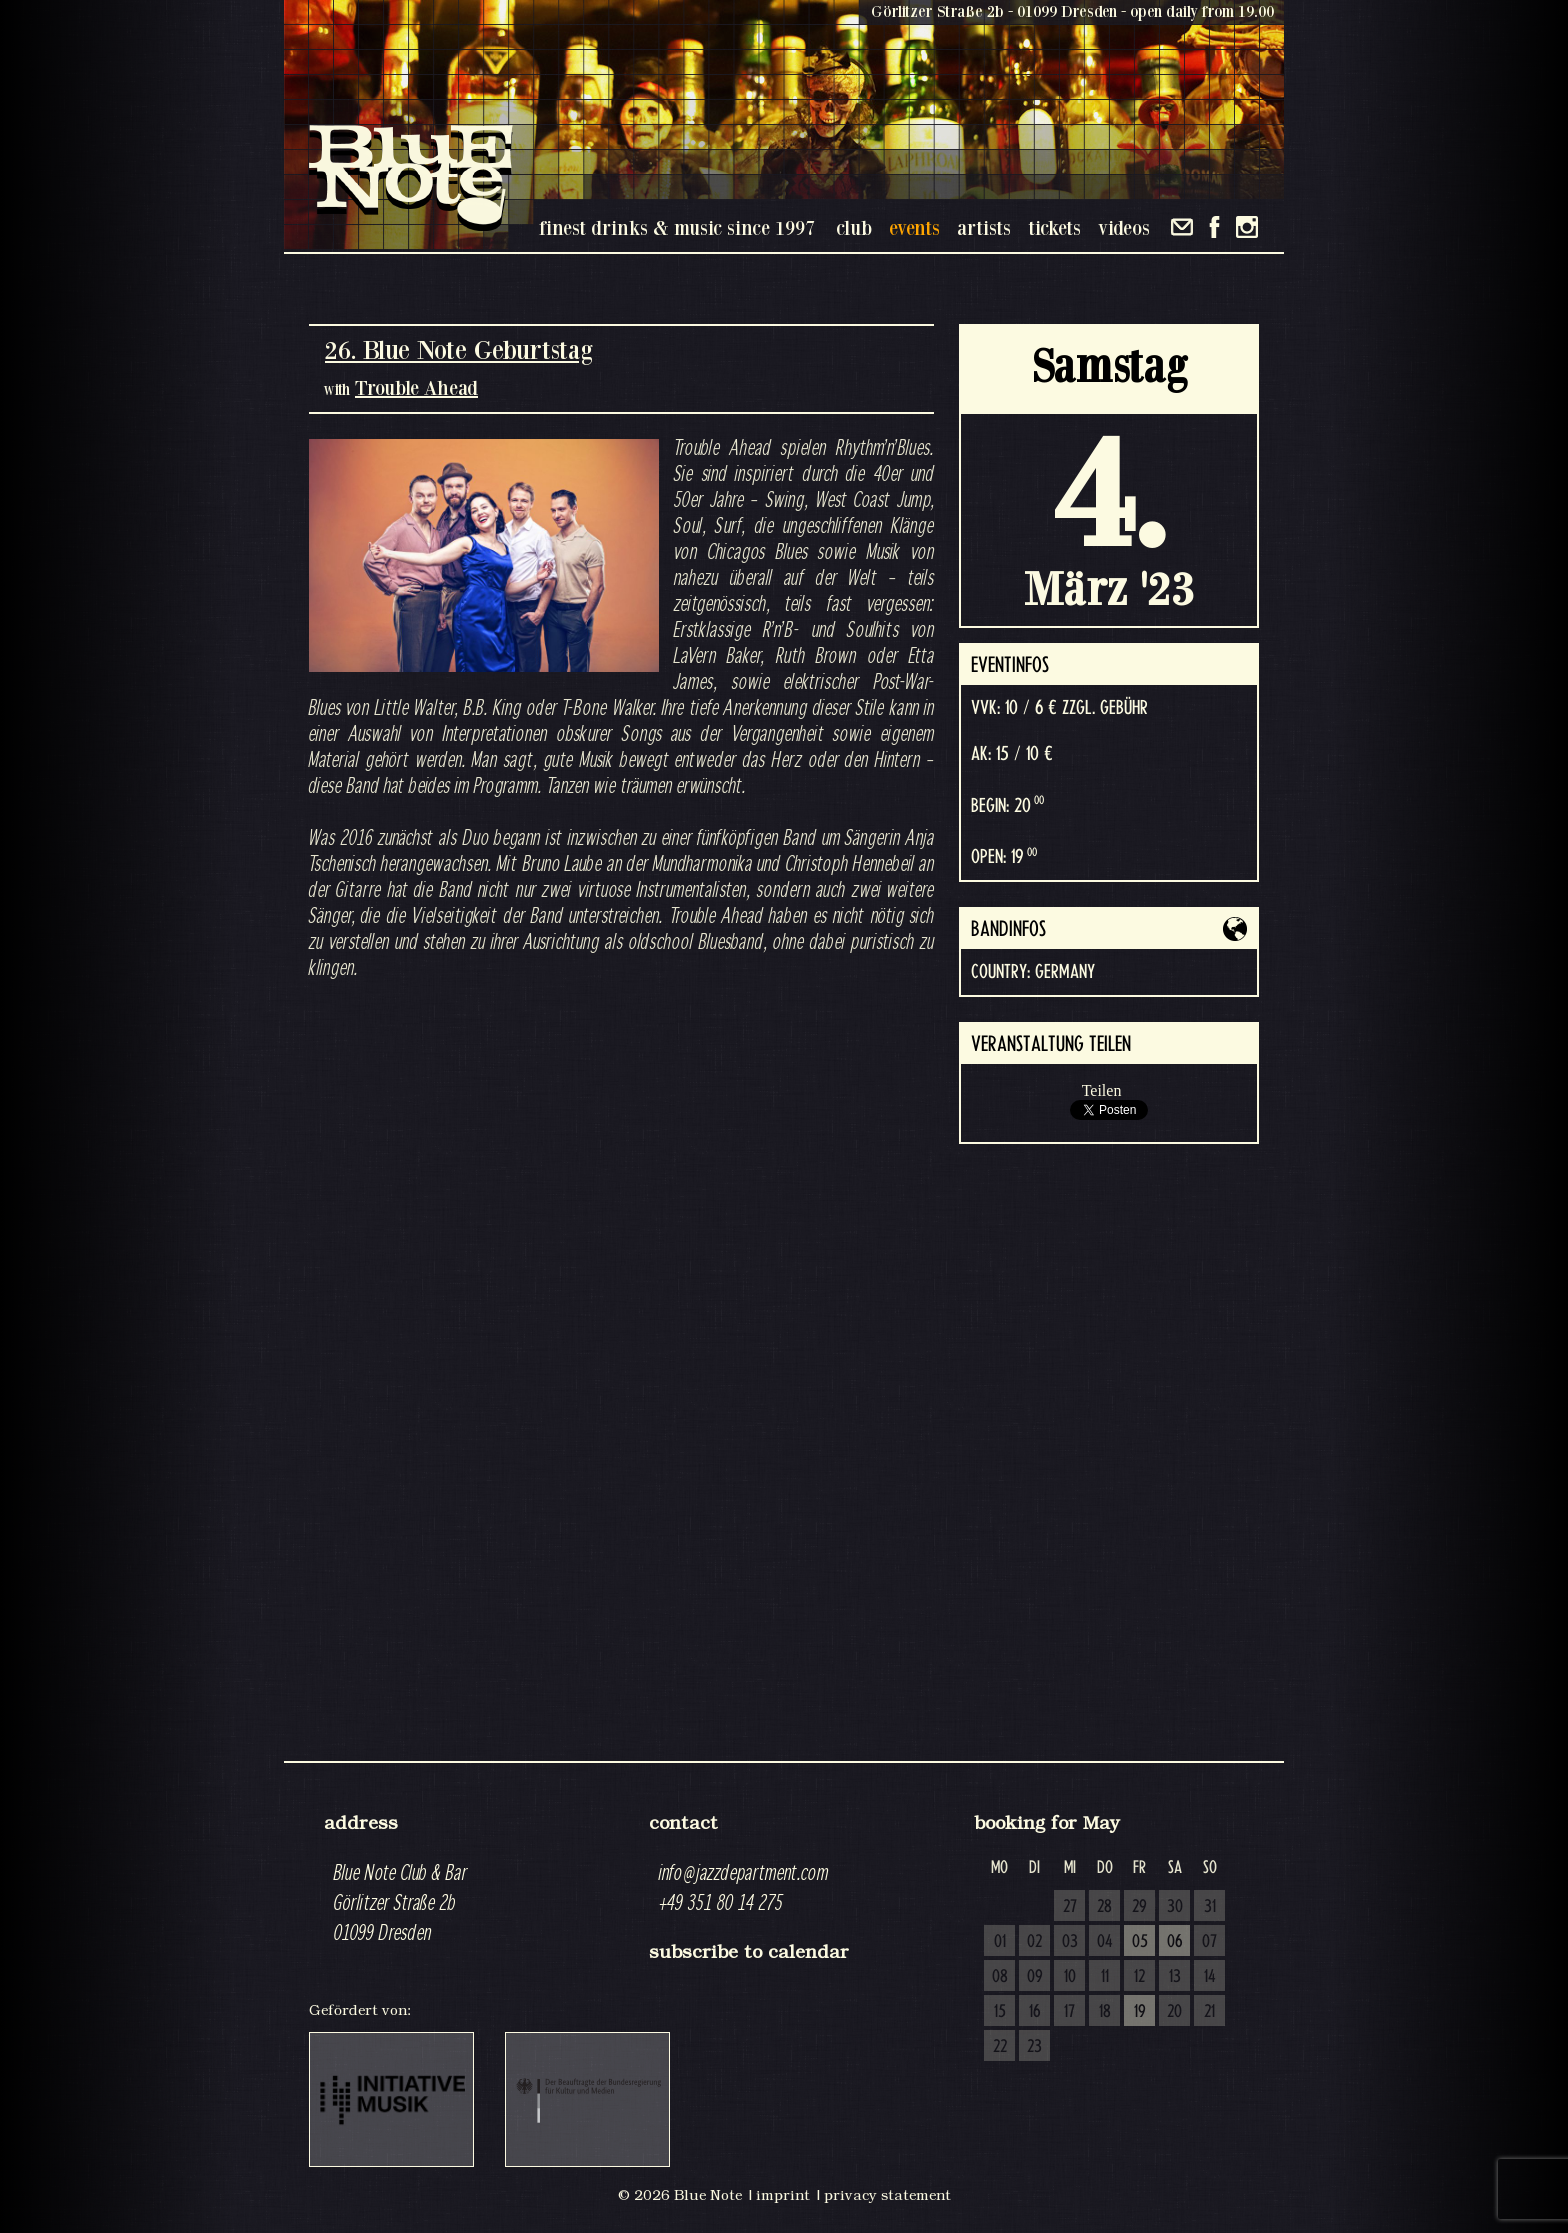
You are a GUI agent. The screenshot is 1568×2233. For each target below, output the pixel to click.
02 (1034, 1942)
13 (1175, 1977)
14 (1210, 1977)
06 (1175, 1942)
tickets (1054, 227)
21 (1209, 2012)
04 (1105, 1942)
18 (1105, 2012)
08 (1000, 1977)
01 (1000, 1942)
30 (1175, 1907)
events (914, 227)
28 (1104, 1907)
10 (1070, 1977)
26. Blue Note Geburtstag (459, 349)
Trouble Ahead (416, 387)
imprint (783, 2195)
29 (1139, 1907)
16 (1035, 2012)
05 (1140, 1942)
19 (1140, 2012)
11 (1105, 1977)
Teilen (1102, 1090)
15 (1000, 2012)
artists (984, 227)
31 (1210, 1907)
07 (1209, 1942)
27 (1070, 1907)
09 (1035, 1977)
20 (1174, 2012)
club (854, 227)
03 (1070, 1942)
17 (1069, 2012)
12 (1139, 1977)
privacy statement (887, 2195)
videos (1124, 227)
